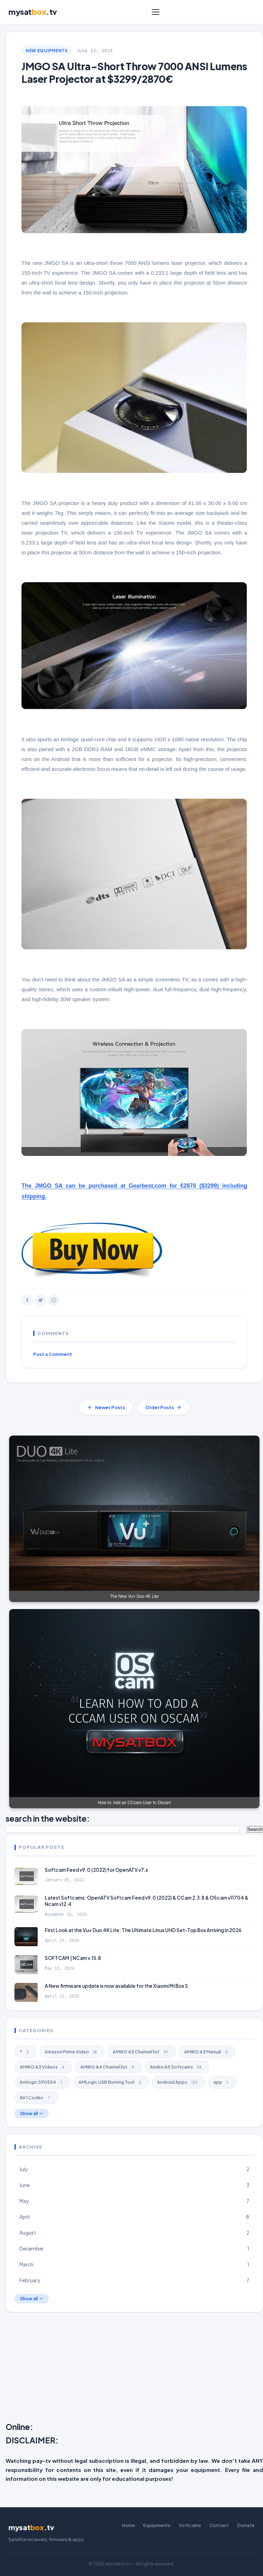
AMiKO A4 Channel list (108, 2067)
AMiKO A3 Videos (43, 2067)
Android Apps (178, 2082)
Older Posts (163, 1407)
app (222, 2082)
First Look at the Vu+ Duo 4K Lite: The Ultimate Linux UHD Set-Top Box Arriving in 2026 (143, 1930)
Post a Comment (52, 1354)
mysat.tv (32, 11)
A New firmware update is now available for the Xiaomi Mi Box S (116, 1986)
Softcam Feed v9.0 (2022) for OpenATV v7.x (96, 1870)
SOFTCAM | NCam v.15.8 (73, 1958)
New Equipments (47, 50)
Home (128, 2525)
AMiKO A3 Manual (207, 2052)
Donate (246, 2525)
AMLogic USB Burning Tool (111, 2082)
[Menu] (155, 12)
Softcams (190, 2525)
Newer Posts (106, 1407)
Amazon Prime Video (72, 2052)
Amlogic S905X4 (42, 2082)
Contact (219, 2525)
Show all (31, 2113)
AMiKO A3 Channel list (142, 2052)
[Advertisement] (134, 2368)
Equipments (156, 2525)
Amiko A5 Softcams (177, 2067)
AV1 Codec (36, 2097)
